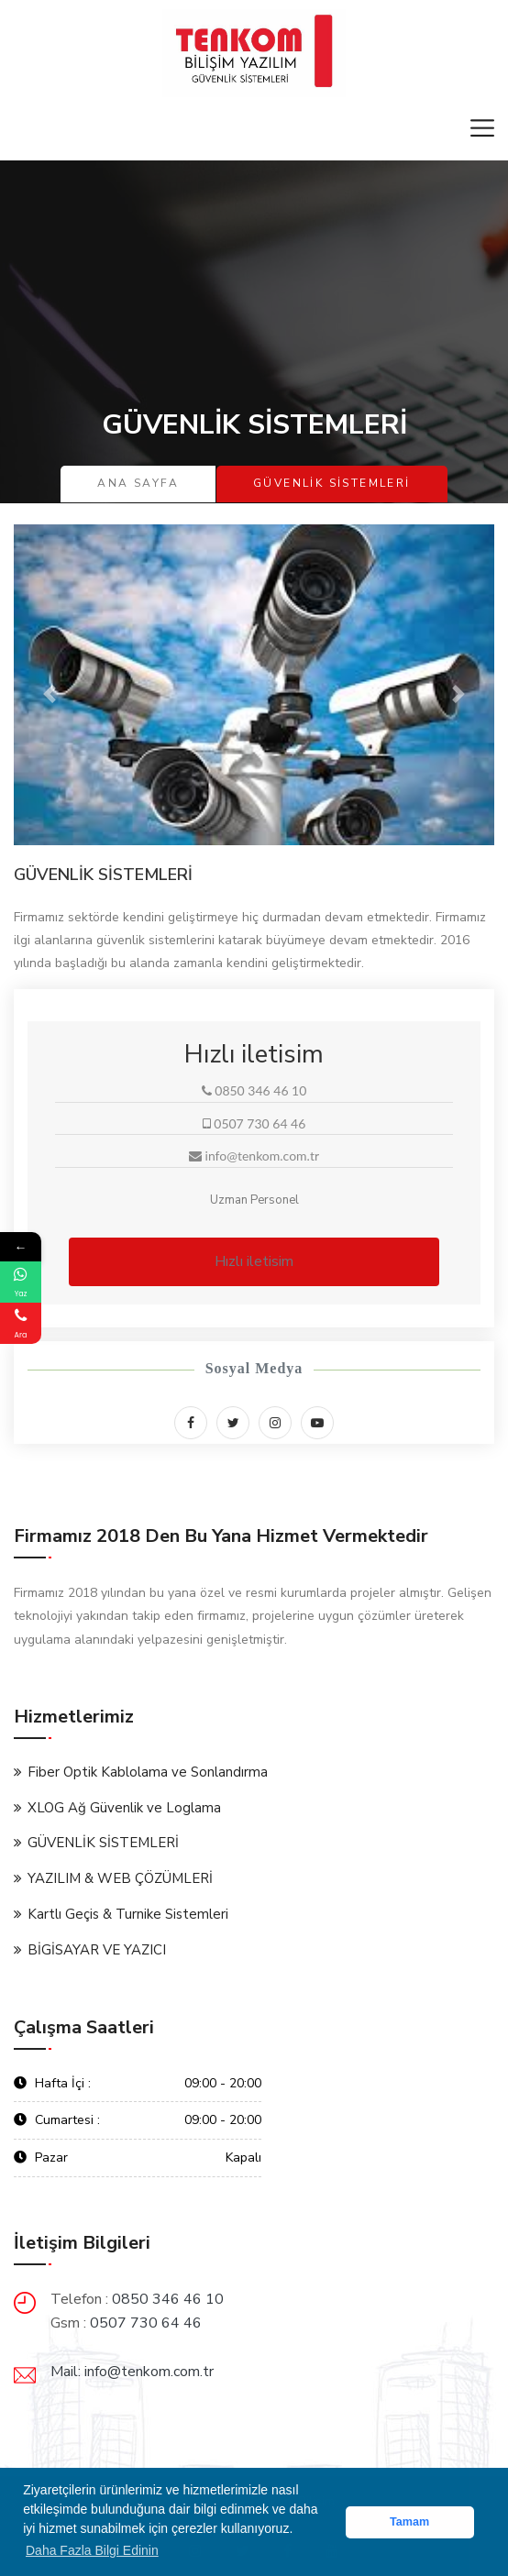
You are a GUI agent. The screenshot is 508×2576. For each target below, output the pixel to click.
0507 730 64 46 (146, 2323)
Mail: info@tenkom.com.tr (132, 2371)
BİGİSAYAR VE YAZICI (97, 1950)
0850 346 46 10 (168, 2299)
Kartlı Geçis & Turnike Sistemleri (128, 1914)
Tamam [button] (409, 2521)
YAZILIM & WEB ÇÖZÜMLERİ (120, 1878)
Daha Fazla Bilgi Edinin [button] (92, 2550)
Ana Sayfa (138, 483)
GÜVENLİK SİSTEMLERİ (103, 1842)
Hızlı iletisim (254, 1261)
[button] (50, 694)
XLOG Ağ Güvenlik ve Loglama (124, 1808)
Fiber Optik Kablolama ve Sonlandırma (148, 1772)
